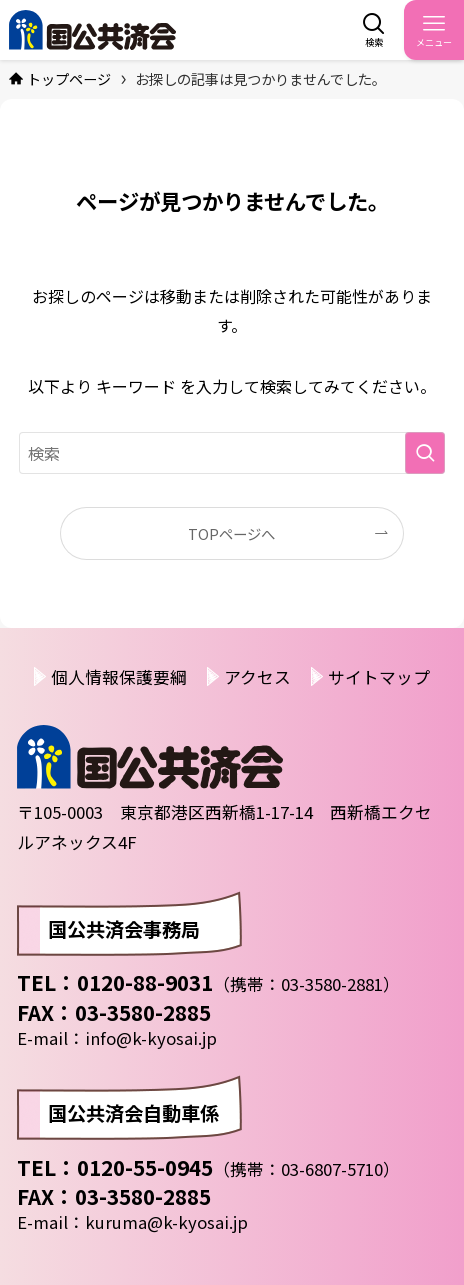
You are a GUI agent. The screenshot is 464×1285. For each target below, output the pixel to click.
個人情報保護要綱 (119, 677)
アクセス (257, 677)
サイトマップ (379, 677)
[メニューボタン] (434, 30)
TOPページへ (231, 533)
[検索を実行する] (425, 453)
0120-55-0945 (145, 1167)
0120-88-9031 (145, 982)
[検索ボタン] (374, 30)
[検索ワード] (232, 453)
